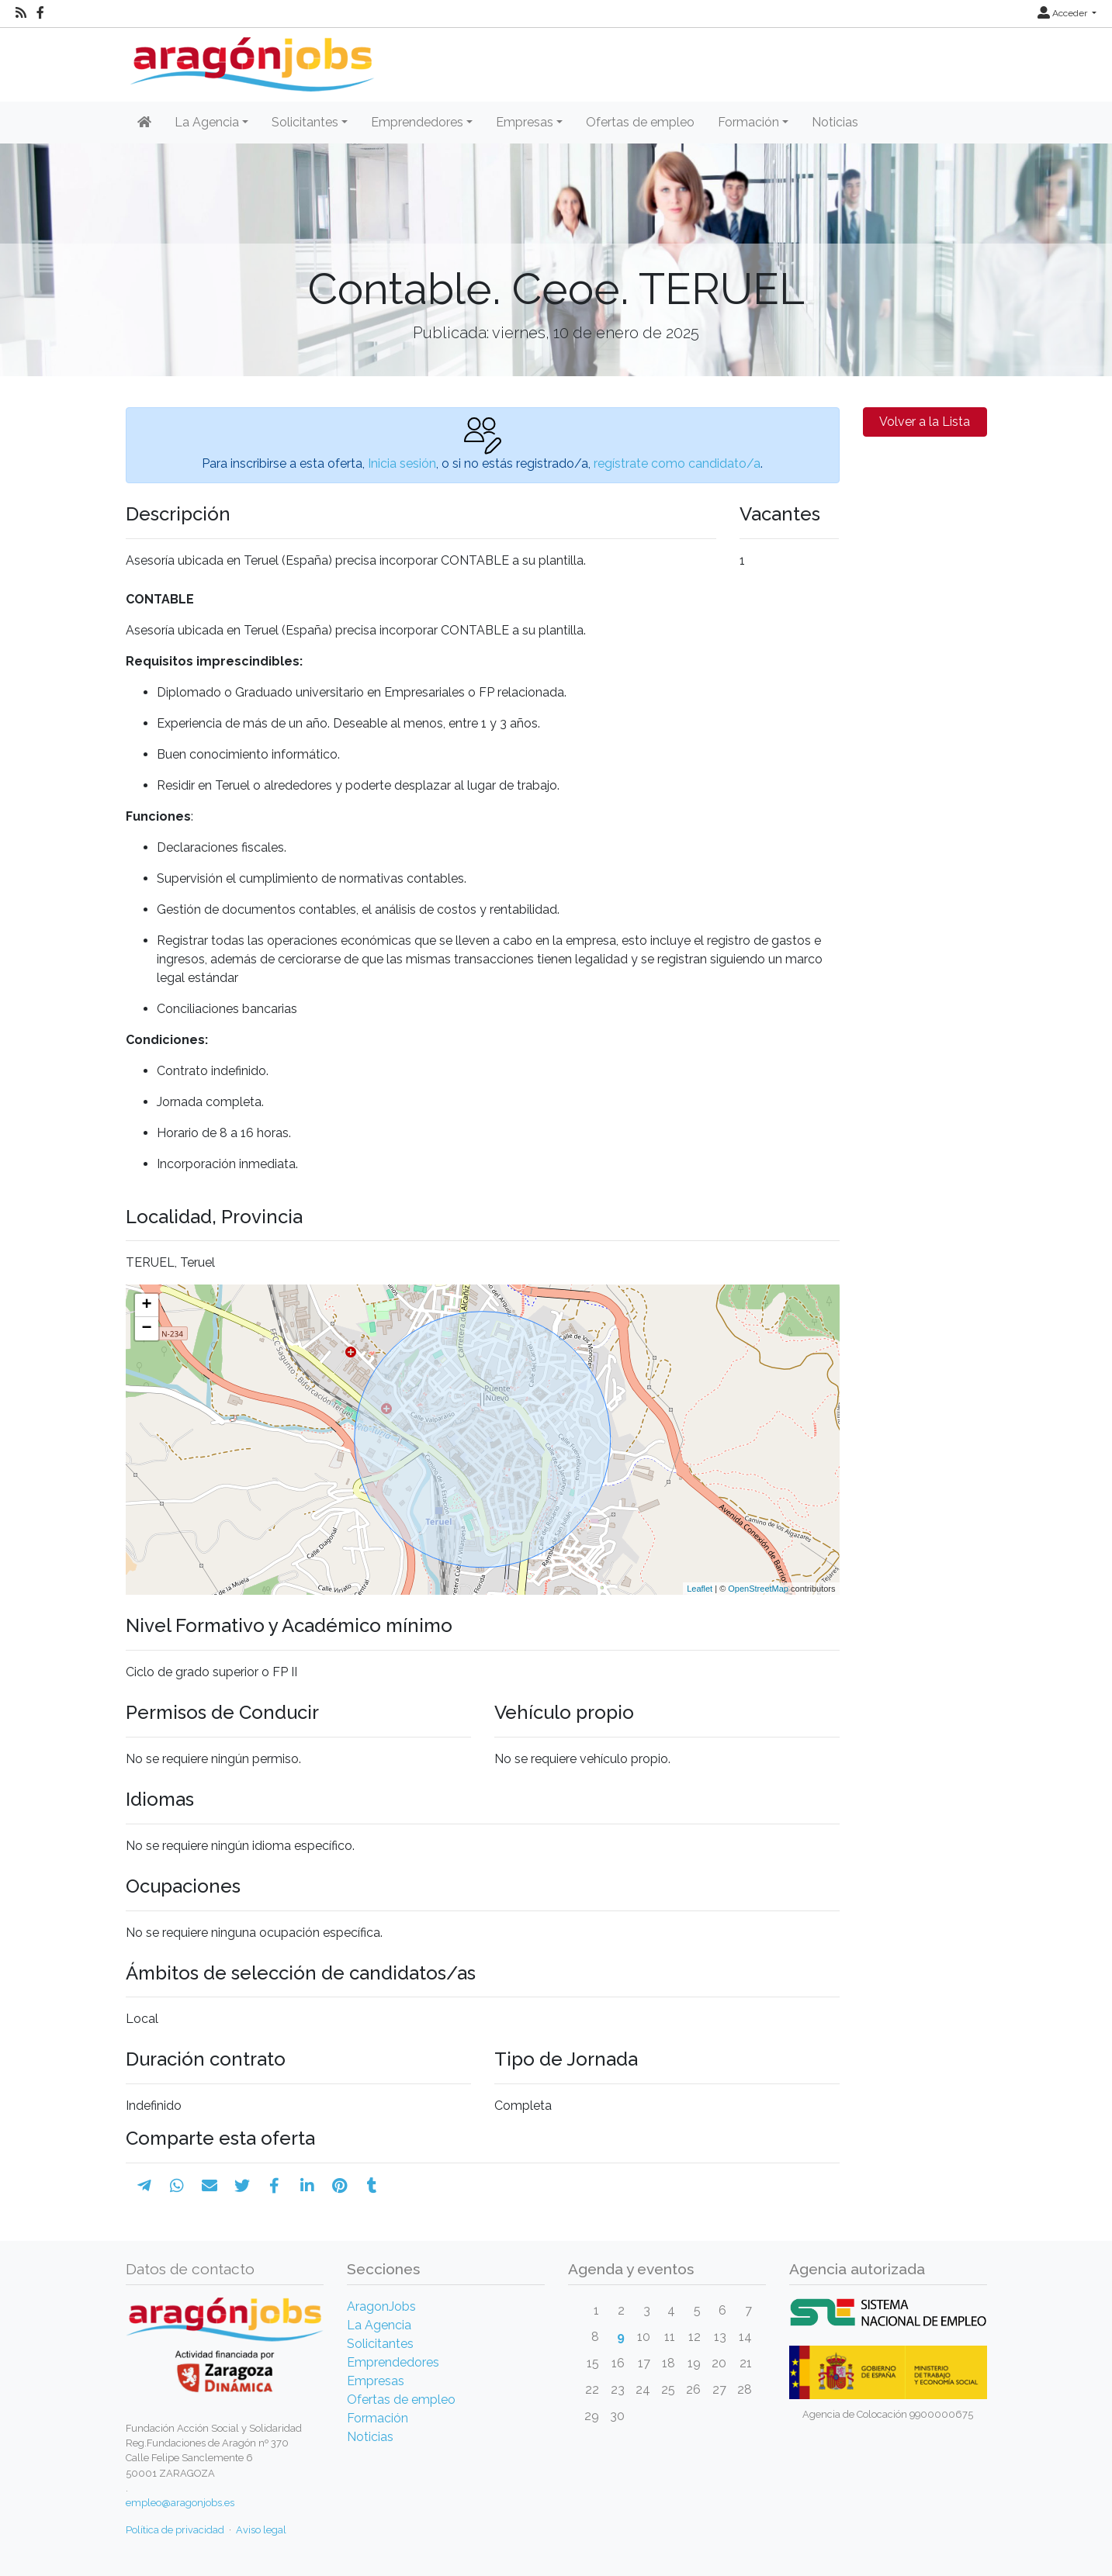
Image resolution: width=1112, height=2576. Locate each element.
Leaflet (699, 1588)
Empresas (375, 2381)
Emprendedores (393, 2362)
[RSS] (21, 13)
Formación (377, 2418)
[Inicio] (250, 58)
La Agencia (379, 2325)
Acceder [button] (1063, 13)
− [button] (146, 1328)
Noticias (835, 122)
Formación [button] (748, 122)
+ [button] (146, 1305)
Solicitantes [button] (305, 122)
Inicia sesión (402, 463)
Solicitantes (380, 2343)
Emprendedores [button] (417, 122)
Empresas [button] (524, 122)
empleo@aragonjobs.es (180, 2503)
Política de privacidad (175, 2530)
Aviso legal (261, 2530)
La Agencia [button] (207, 122)
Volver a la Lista (924, 421)
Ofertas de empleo (640, 122)
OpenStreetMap (758, 1588)
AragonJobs (381, 2306)
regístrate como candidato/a (677, 463)
